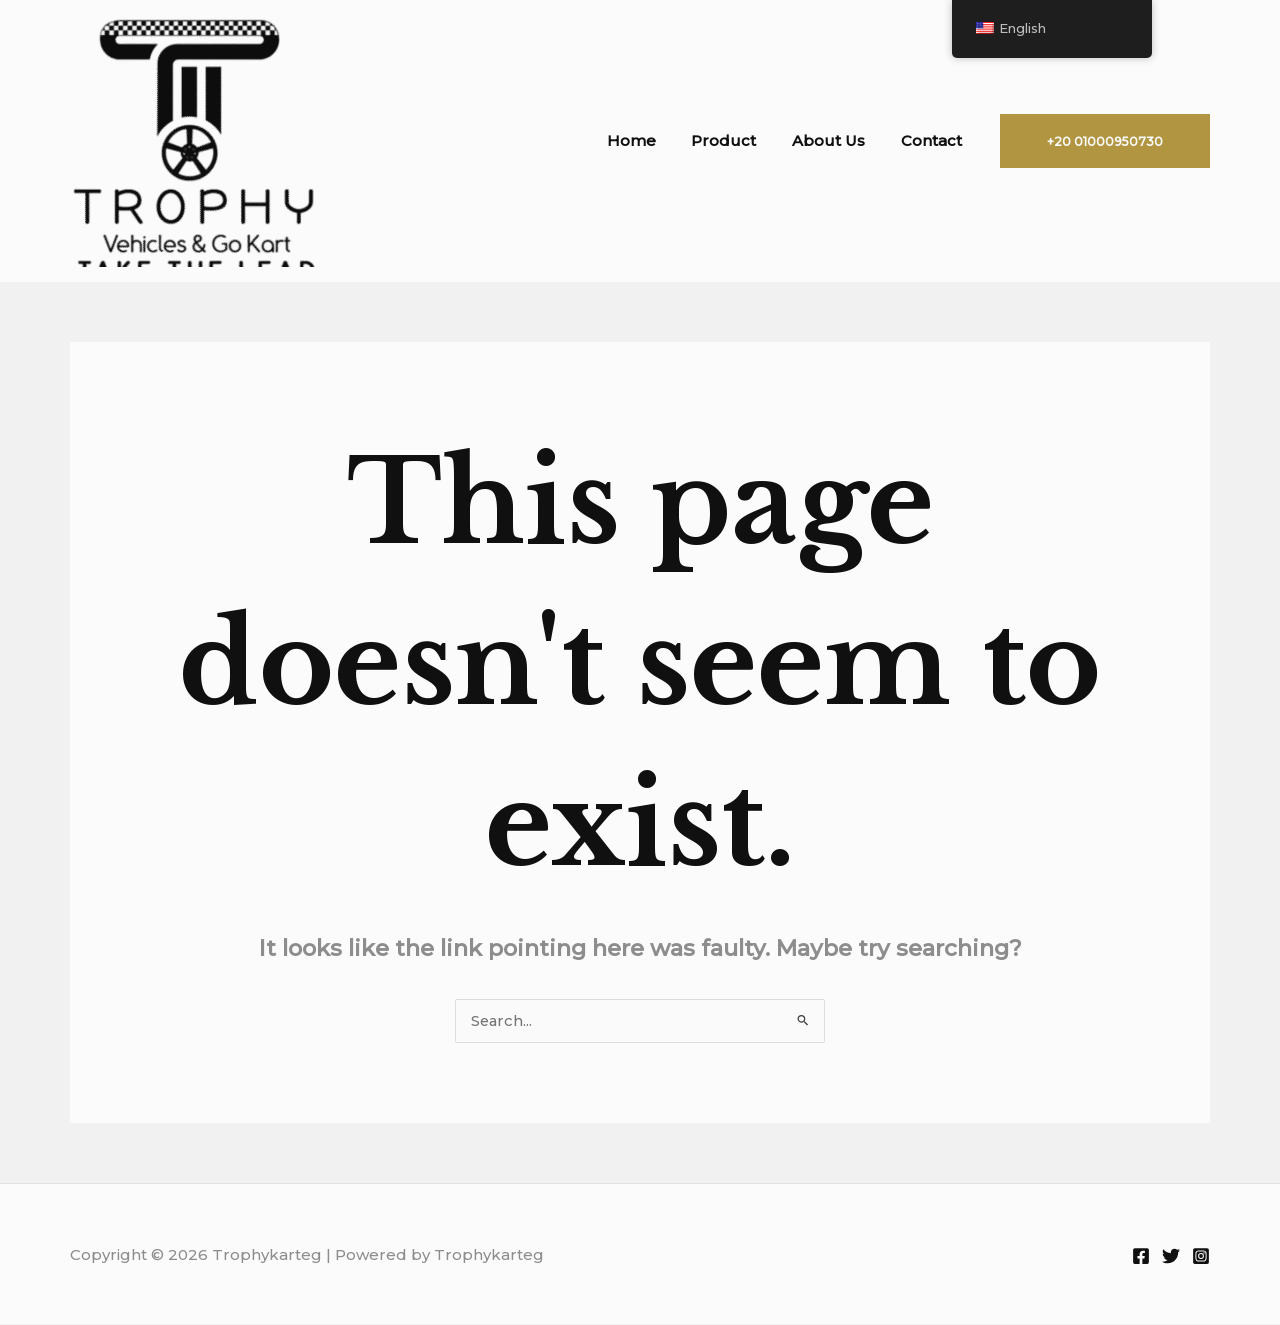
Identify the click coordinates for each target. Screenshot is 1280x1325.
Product (738, 140)
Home (651, 140)
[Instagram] (1201, 1257)
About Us (837, 140)
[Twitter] (1171, 1257)
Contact (934, 140)
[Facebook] (1141, 1257)
